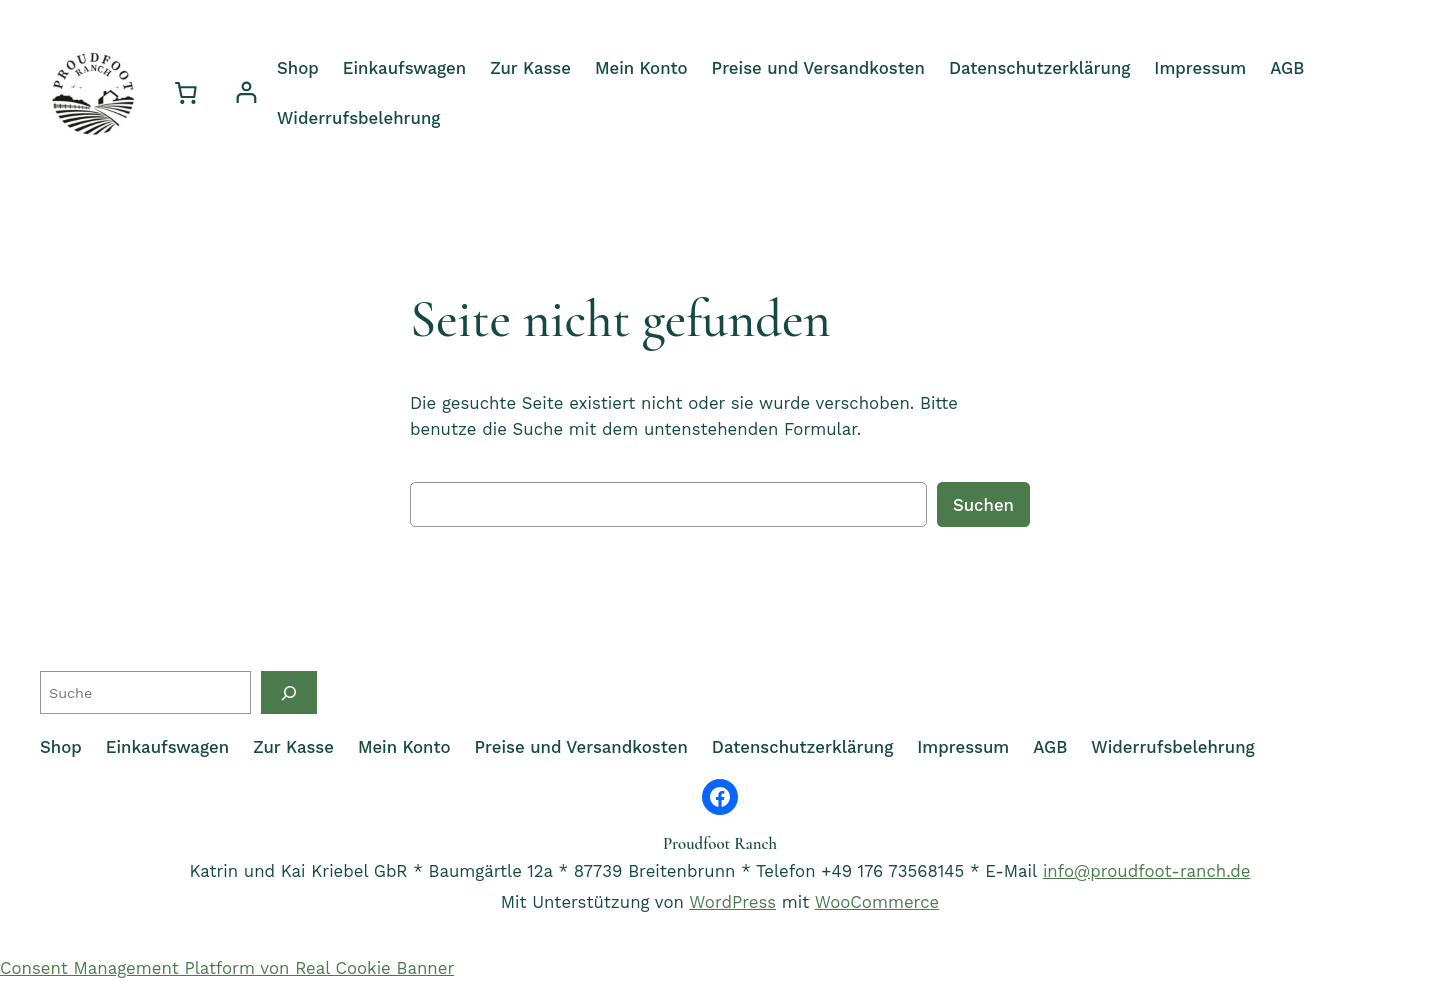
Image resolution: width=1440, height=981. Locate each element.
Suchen (983, 505)
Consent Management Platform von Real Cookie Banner (227, 968)
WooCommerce (877, 902)
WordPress (732, 902)
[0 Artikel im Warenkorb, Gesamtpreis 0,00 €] (186, 93)
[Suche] (289, 692)
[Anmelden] (246, 92)
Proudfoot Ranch (720, 843)
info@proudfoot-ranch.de (1147, 871)
